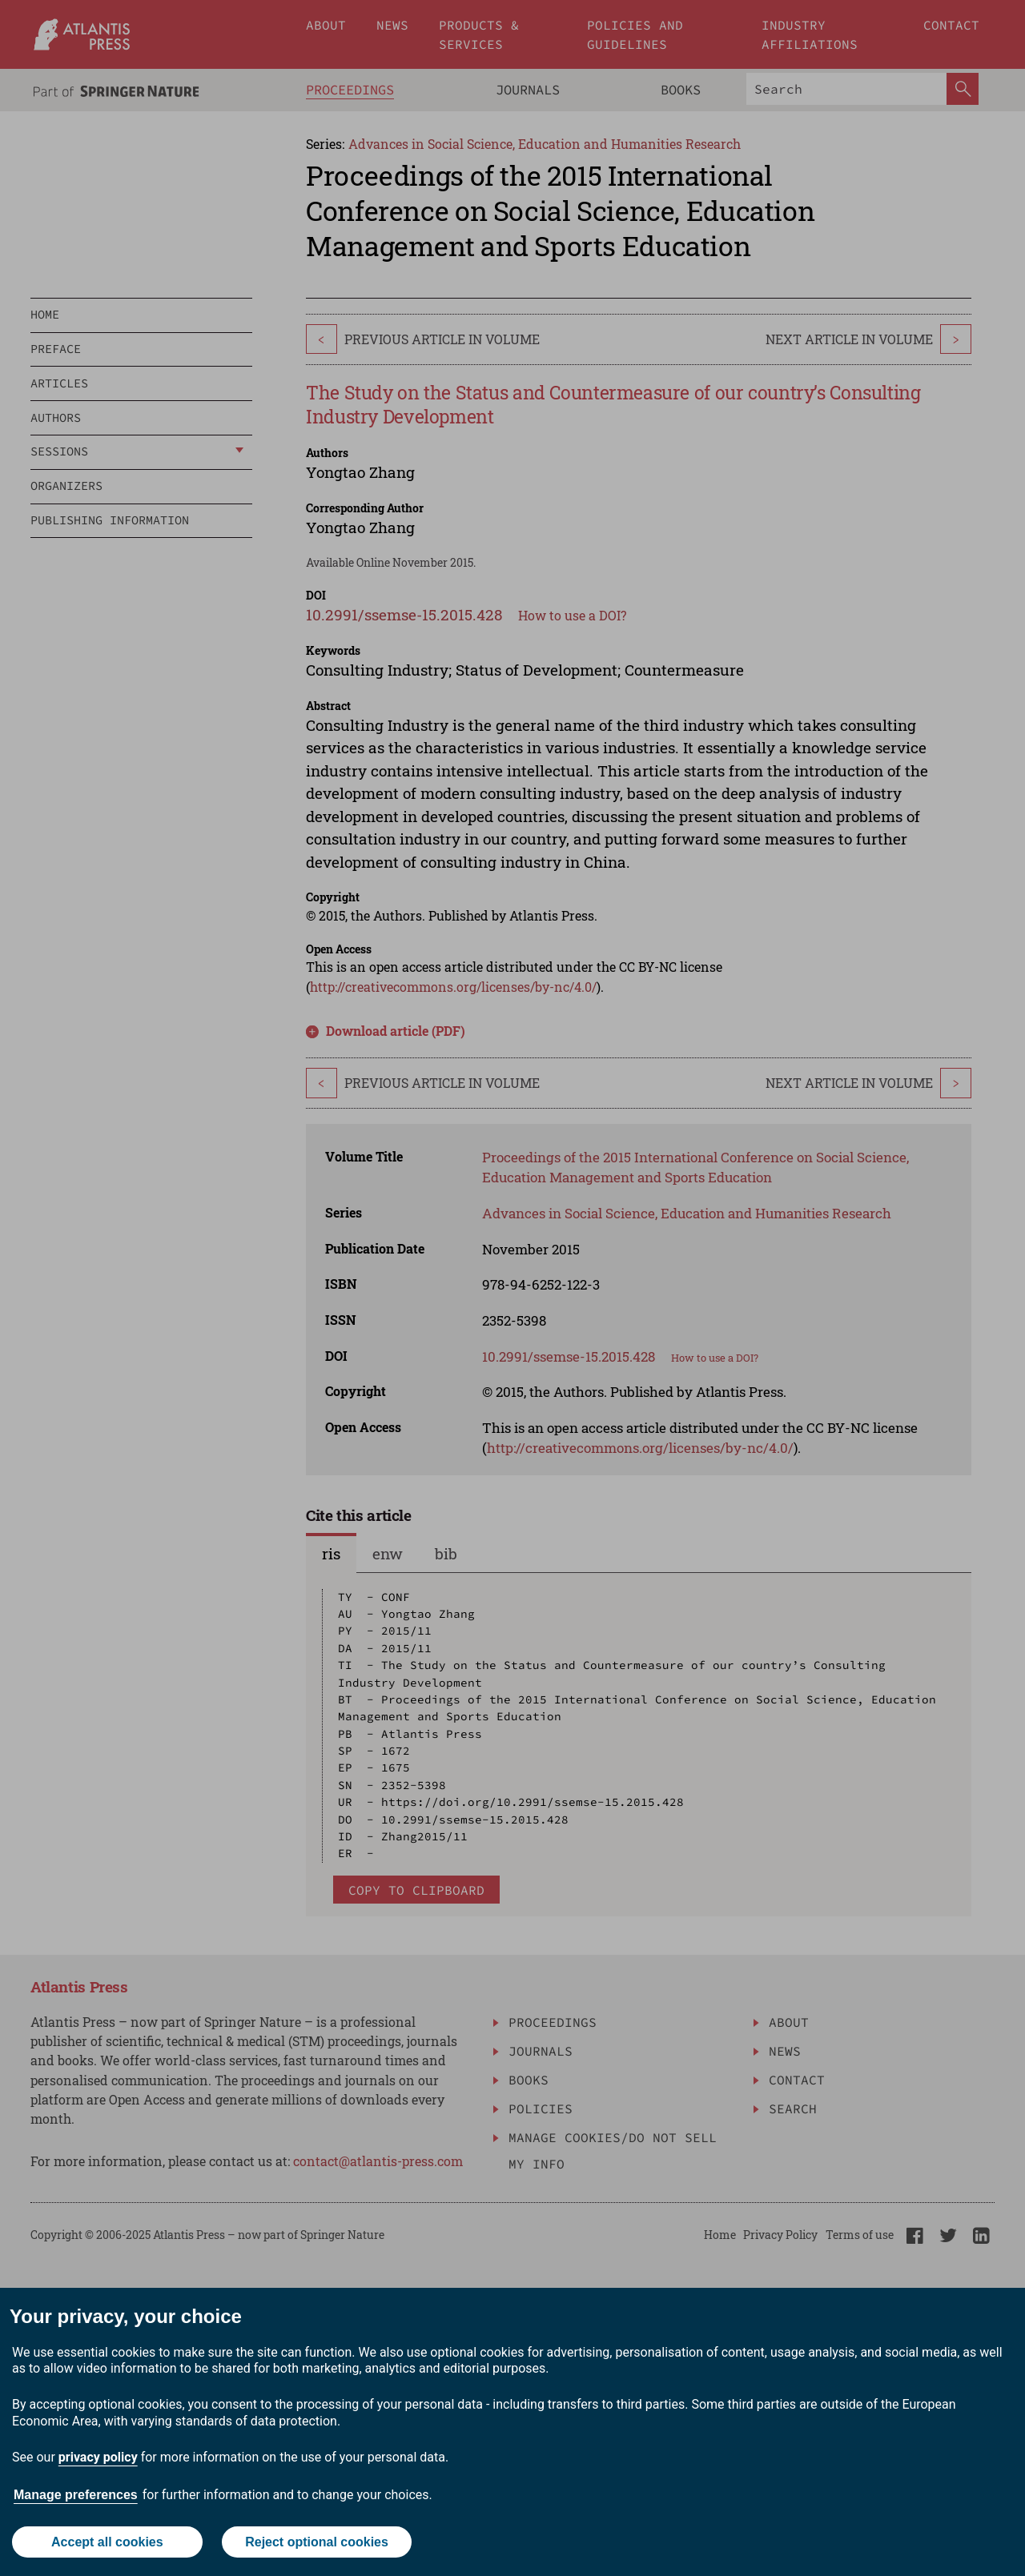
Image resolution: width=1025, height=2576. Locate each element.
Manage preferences (76, 2495)
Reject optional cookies (316, 2542)
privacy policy (98, 2457)
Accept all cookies (107, 2542)
